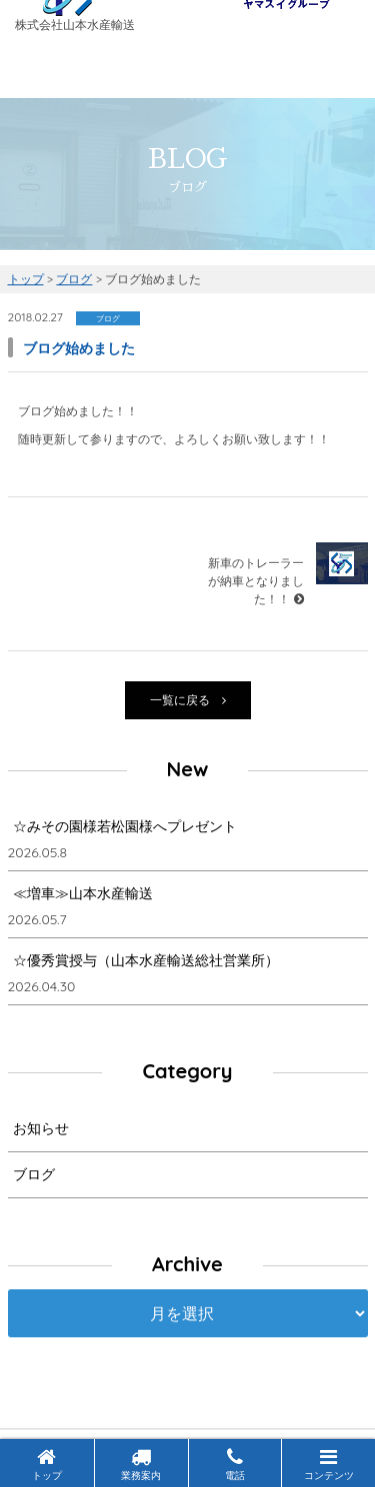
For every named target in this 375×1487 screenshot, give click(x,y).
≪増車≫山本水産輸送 (83, 895)
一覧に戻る (188, 701)
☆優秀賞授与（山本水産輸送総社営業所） (146, 962)
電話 (235, 1464)
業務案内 (141, 1464)
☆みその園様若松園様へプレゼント (125, 828)
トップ (47, 1464)
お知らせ (41, 1130)
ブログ (34, 1176)
